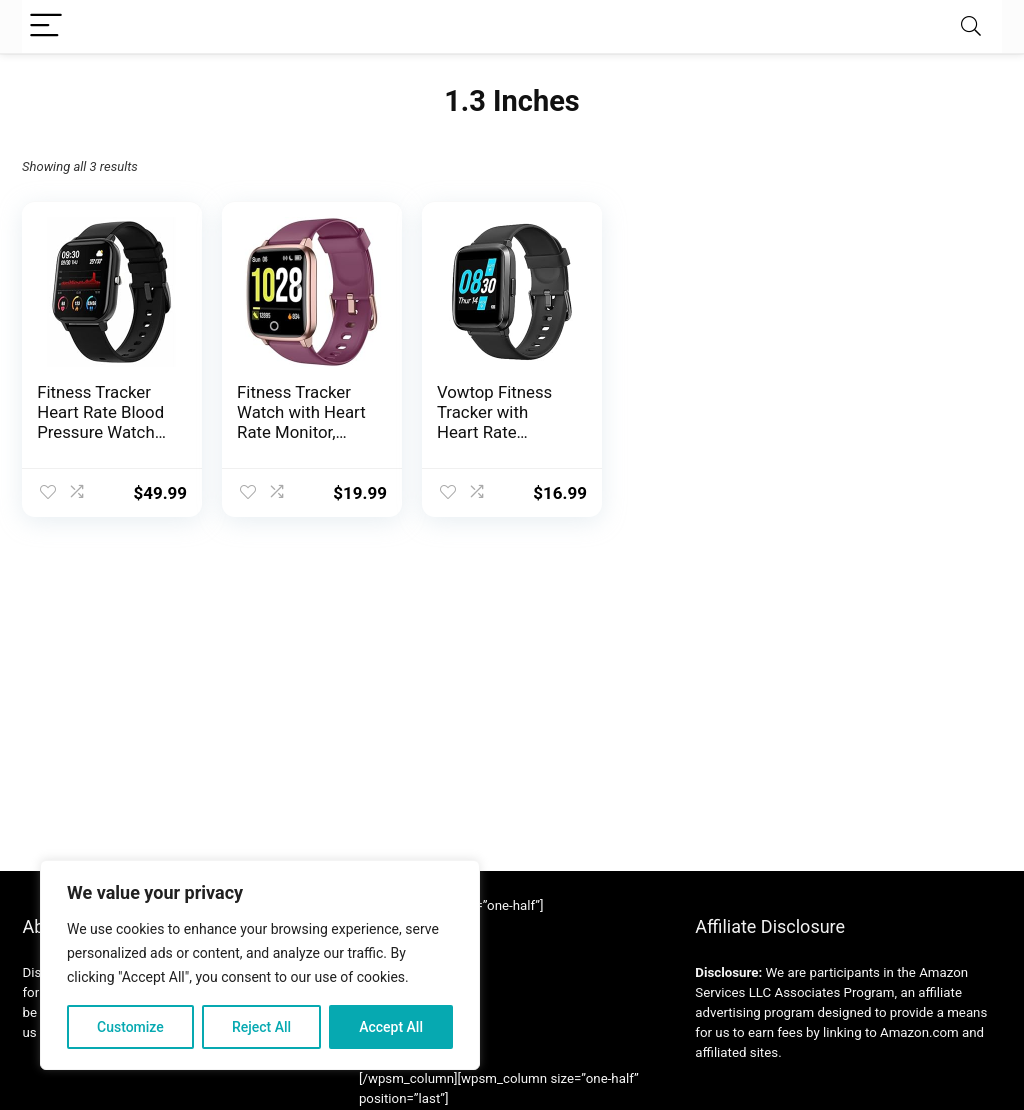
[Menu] (46, 26)
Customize (130, 1027)
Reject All (261, 1027)
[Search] (971, 26)
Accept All (391, 1027)
